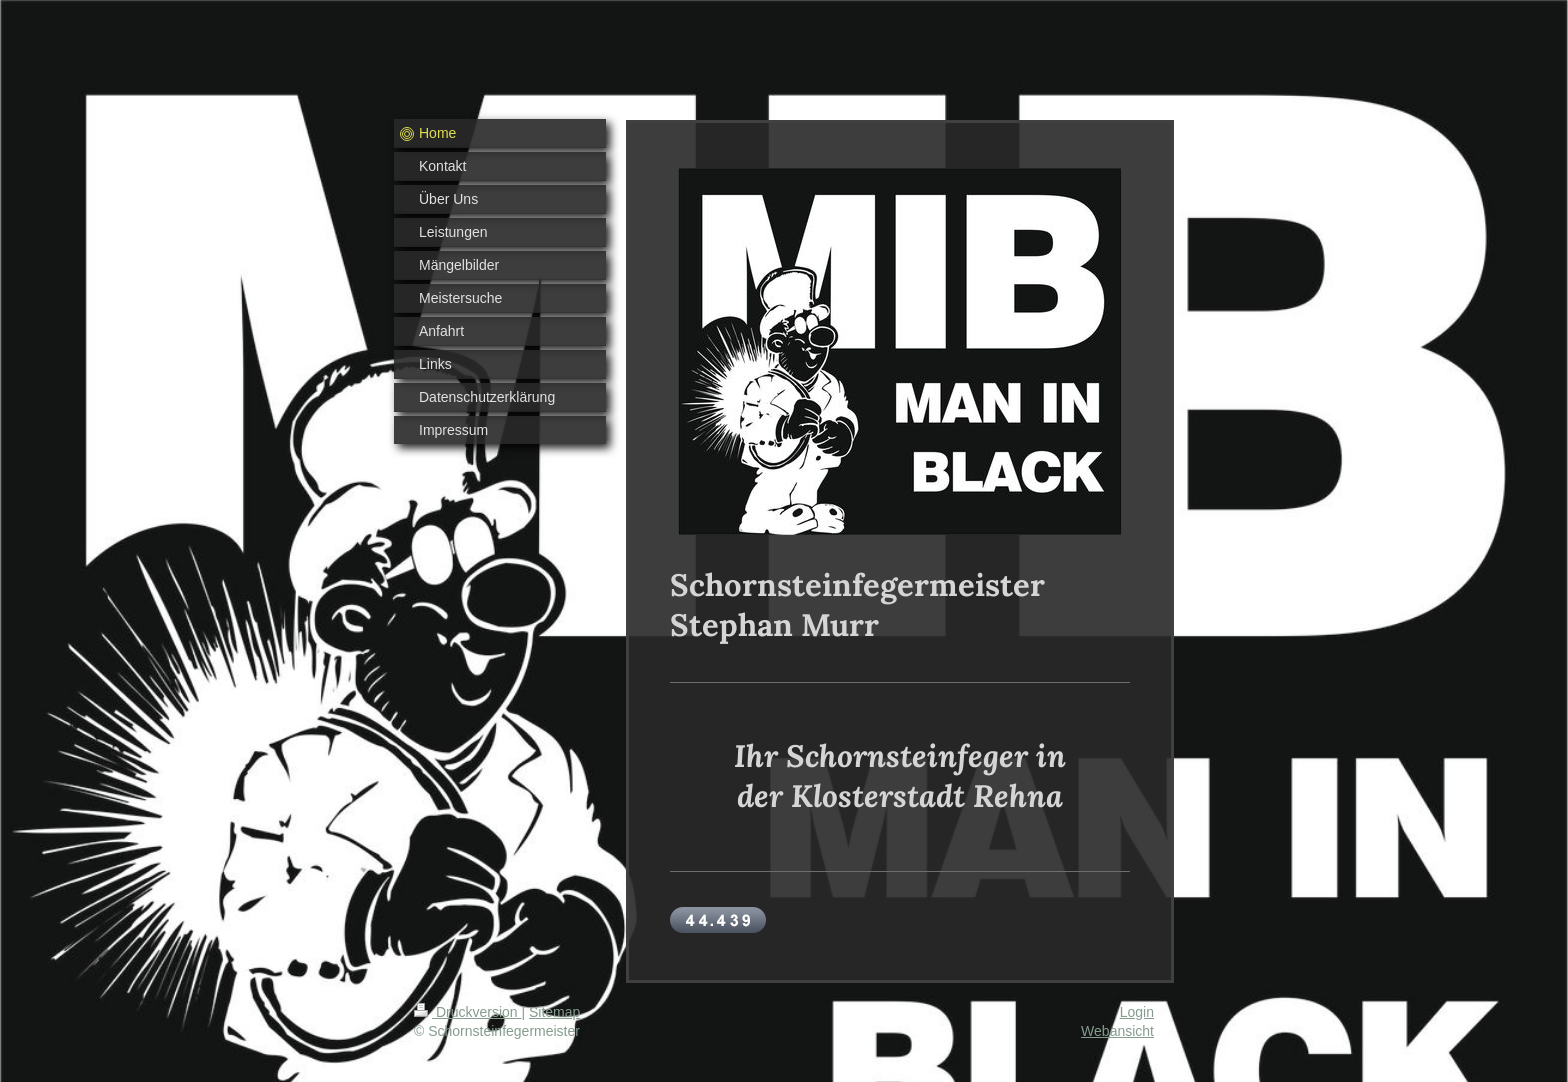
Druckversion (467, 1012)
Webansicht (1117, 1031)
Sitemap (554, 1012)
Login (1137, 1012)
